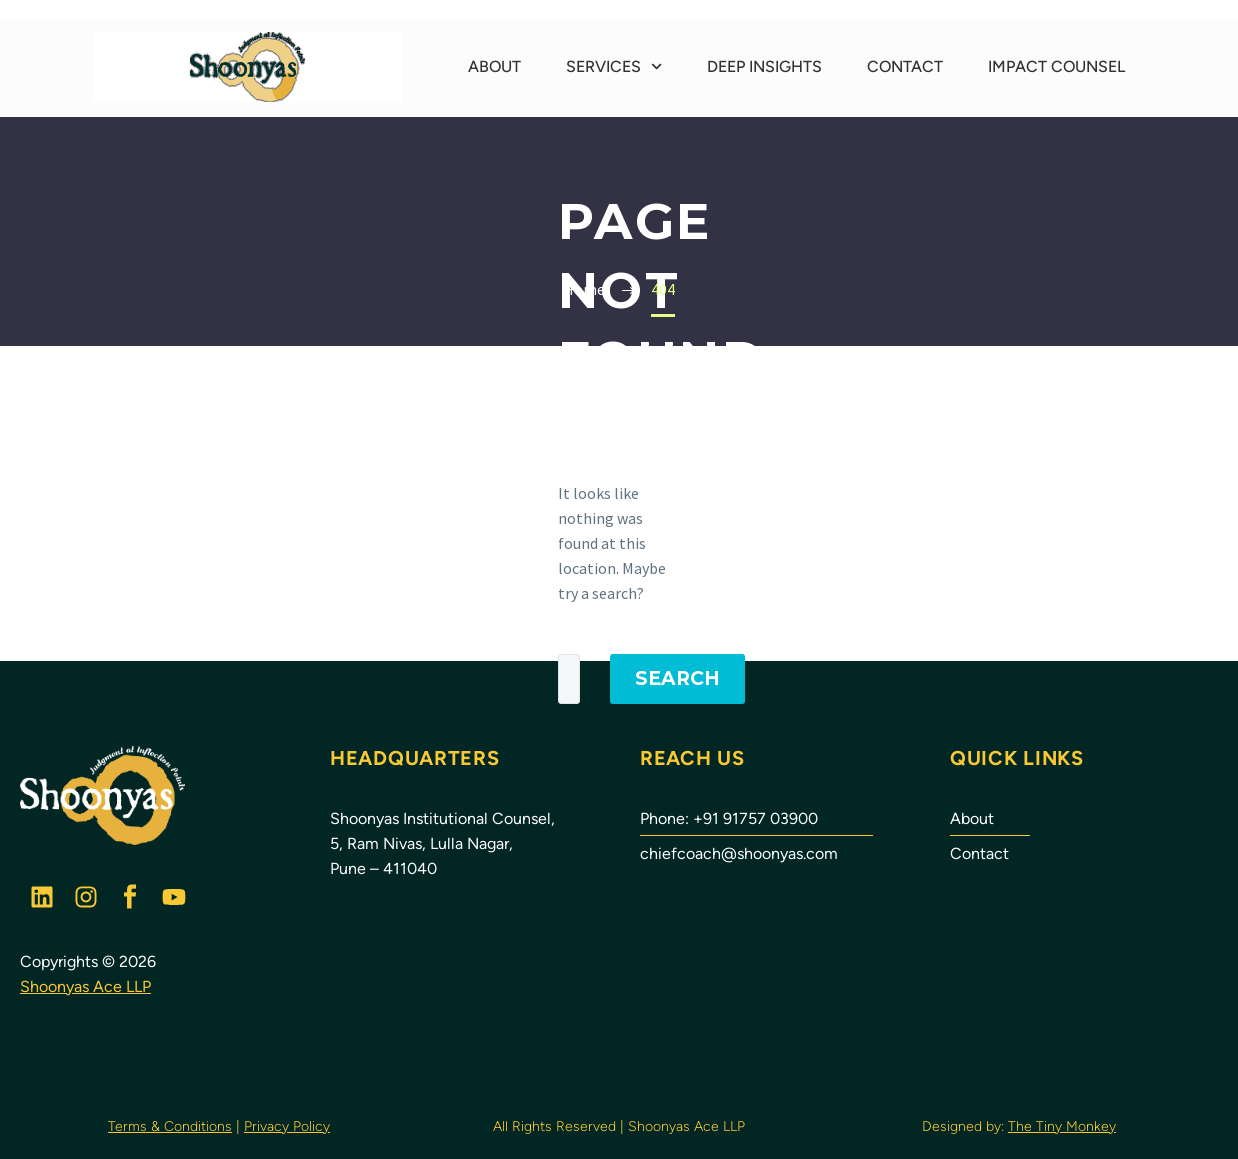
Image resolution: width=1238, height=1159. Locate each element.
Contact (905, 66)
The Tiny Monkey (1062, 1126)
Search (677, 678)
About (494, 66)
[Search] (569, 679)
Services (614, 66)
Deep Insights (764, 66)
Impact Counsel (1056, 66)
